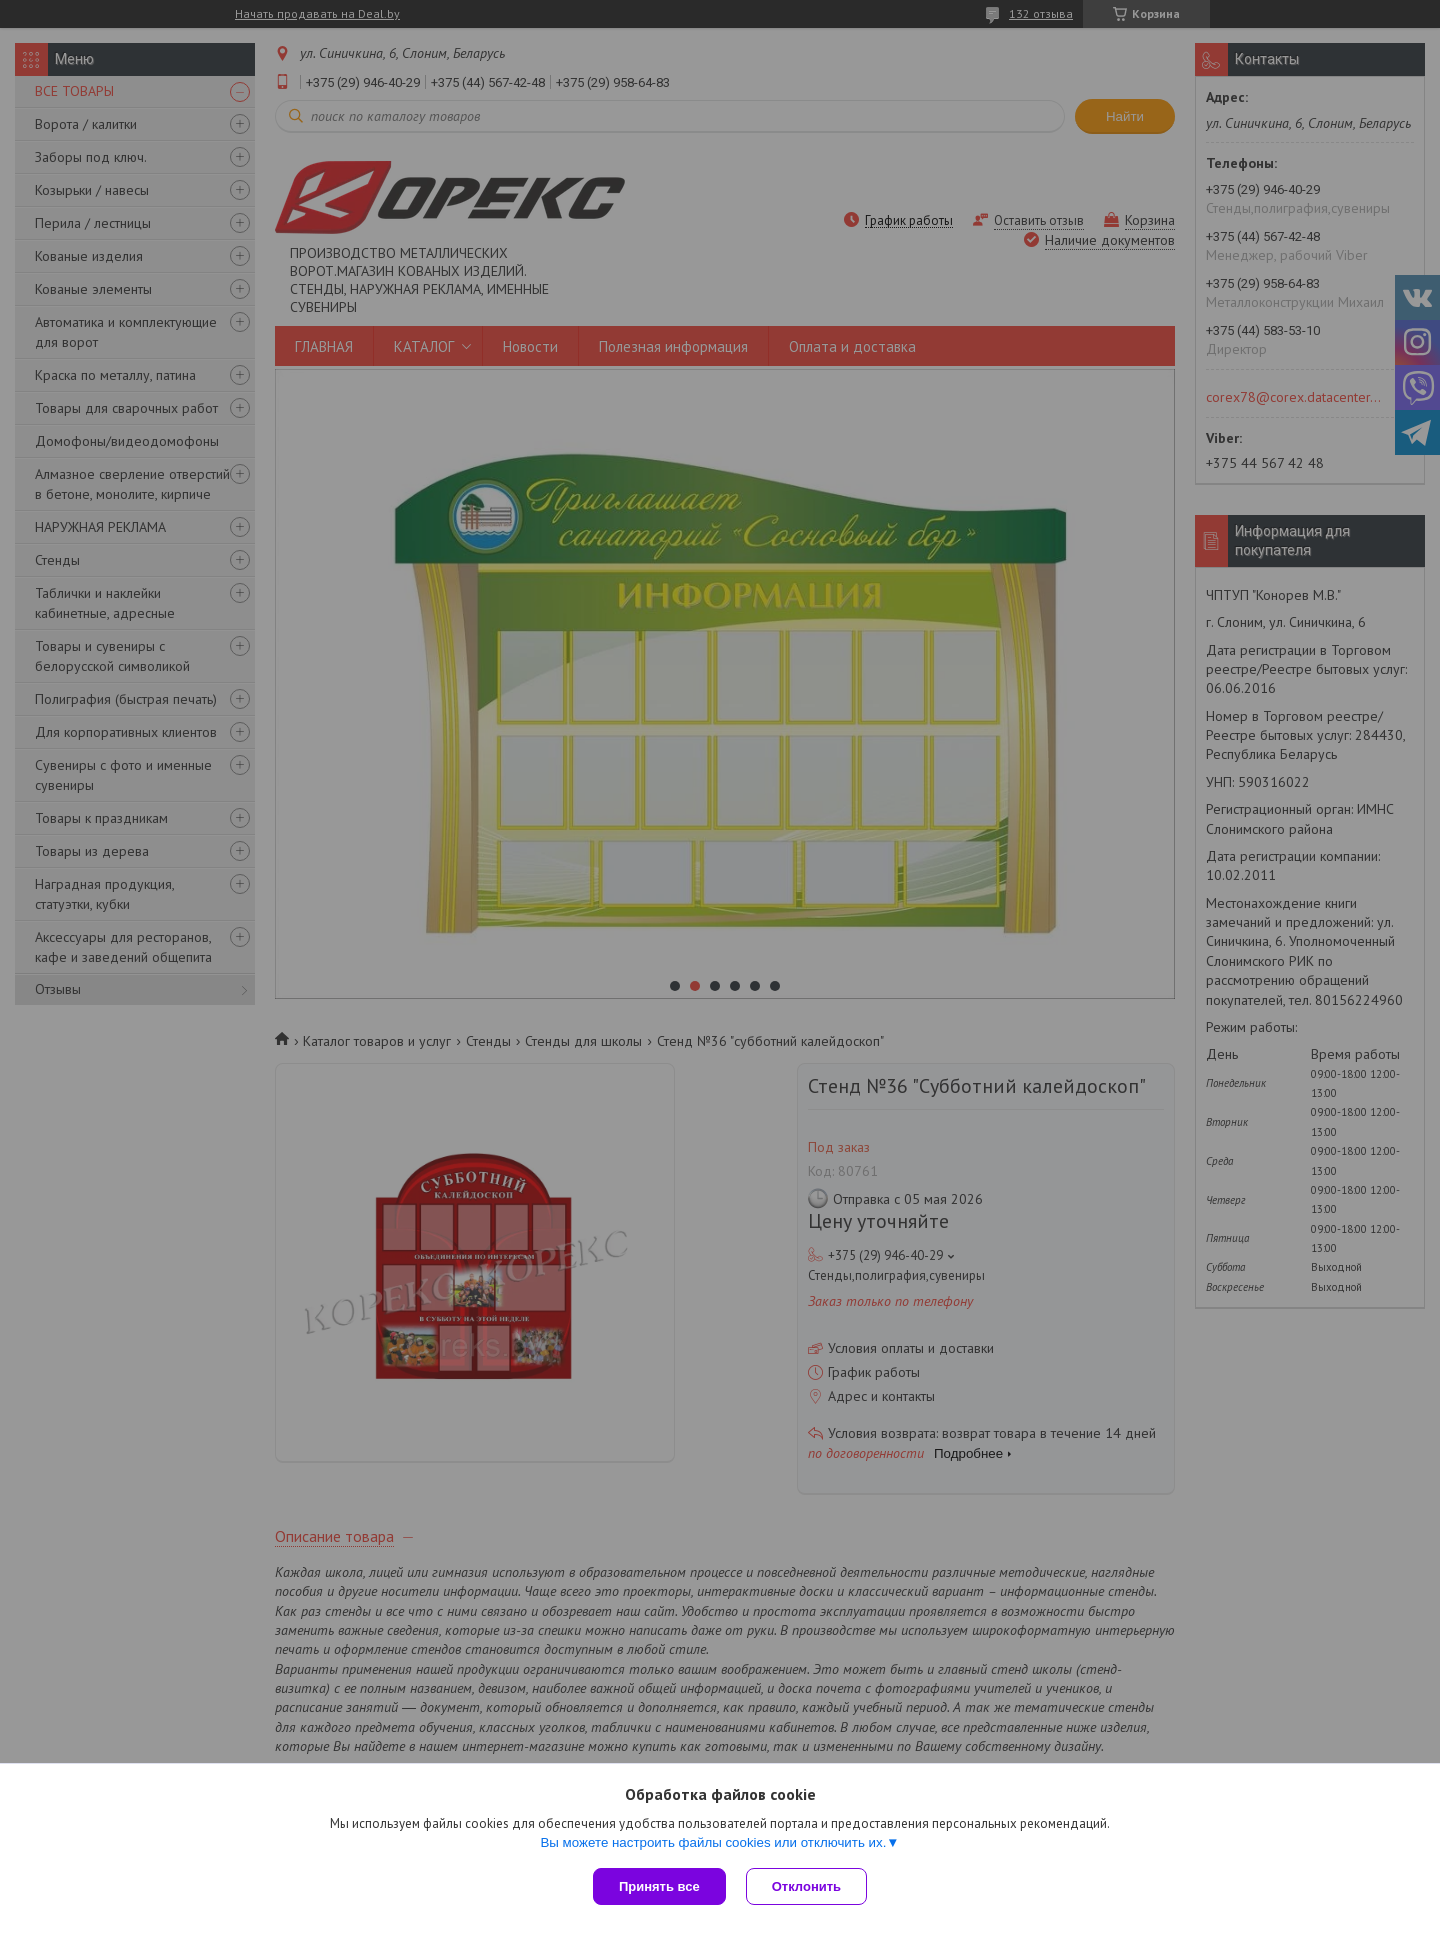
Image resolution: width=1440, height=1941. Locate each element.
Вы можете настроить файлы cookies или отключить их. (713, 1842)
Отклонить (806, 1886)
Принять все (659, 1886)
